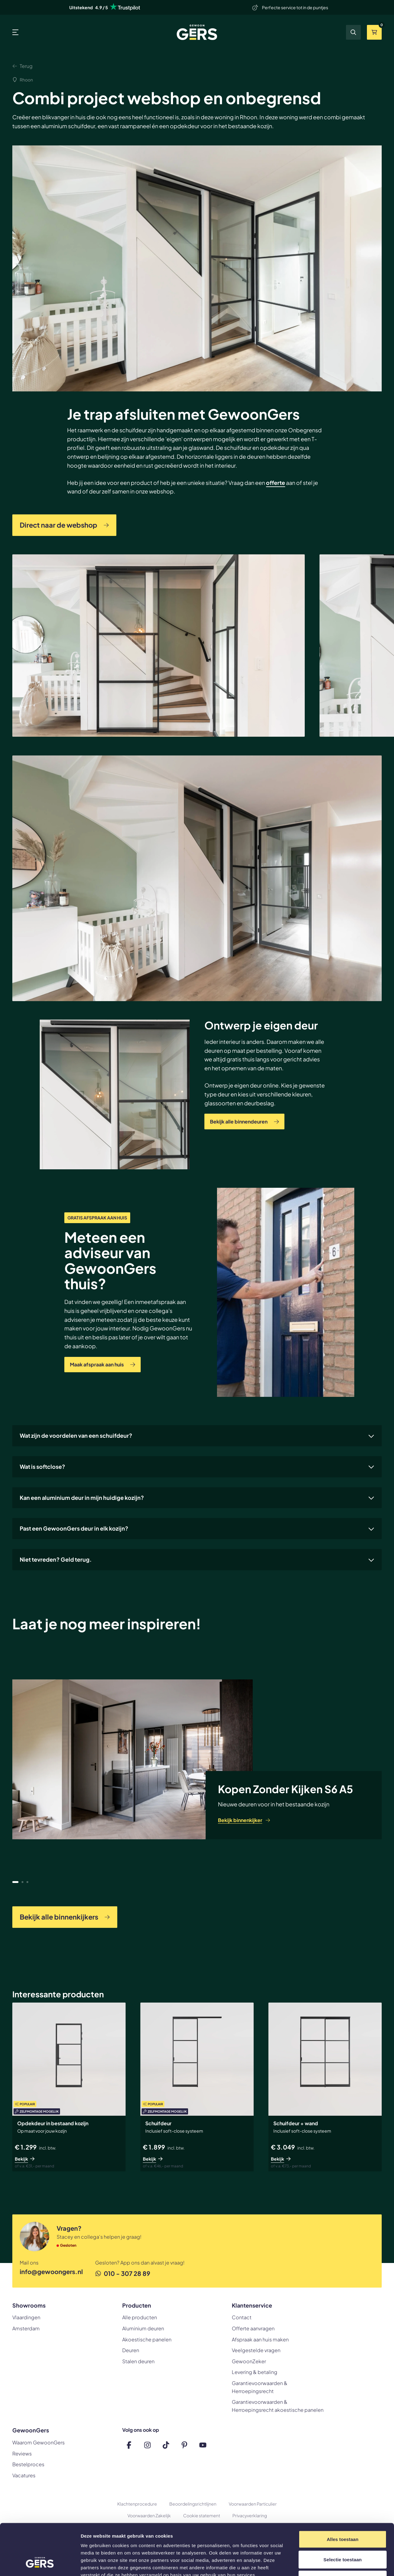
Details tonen (332, 2563)
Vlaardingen (26, 2317)
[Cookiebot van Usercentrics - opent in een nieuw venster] (40, 2564)
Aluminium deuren (143, 2328)
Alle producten (139, 2317)
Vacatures (23, 2475)
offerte (275, 482)
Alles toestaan (342, 2495)
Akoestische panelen (146, 2339)
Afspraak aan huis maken (260, 2339)
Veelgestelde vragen (256, 2350)
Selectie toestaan (343, 2515)
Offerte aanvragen (253, 2328)
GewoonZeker (249, 2361)
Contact (241, 2317)
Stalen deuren (138, 2361)
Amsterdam (26, 2328)
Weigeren (342, 2535)
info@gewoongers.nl (51, 2271)
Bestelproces (28, 2464)
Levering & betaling (254, 2372)
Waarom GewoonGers (38, 2442)
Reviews (22, 2453)
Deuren (130, 2350)
